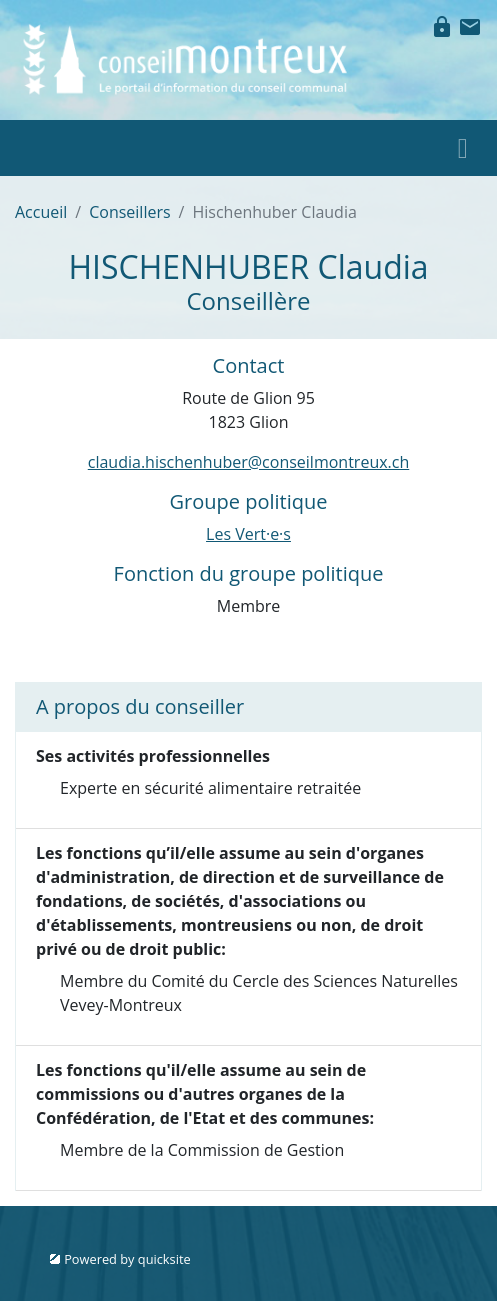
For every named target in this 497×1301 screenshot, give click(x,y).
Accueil (41, 212)
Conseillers (129, 212)
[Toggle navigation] (463, 148)
